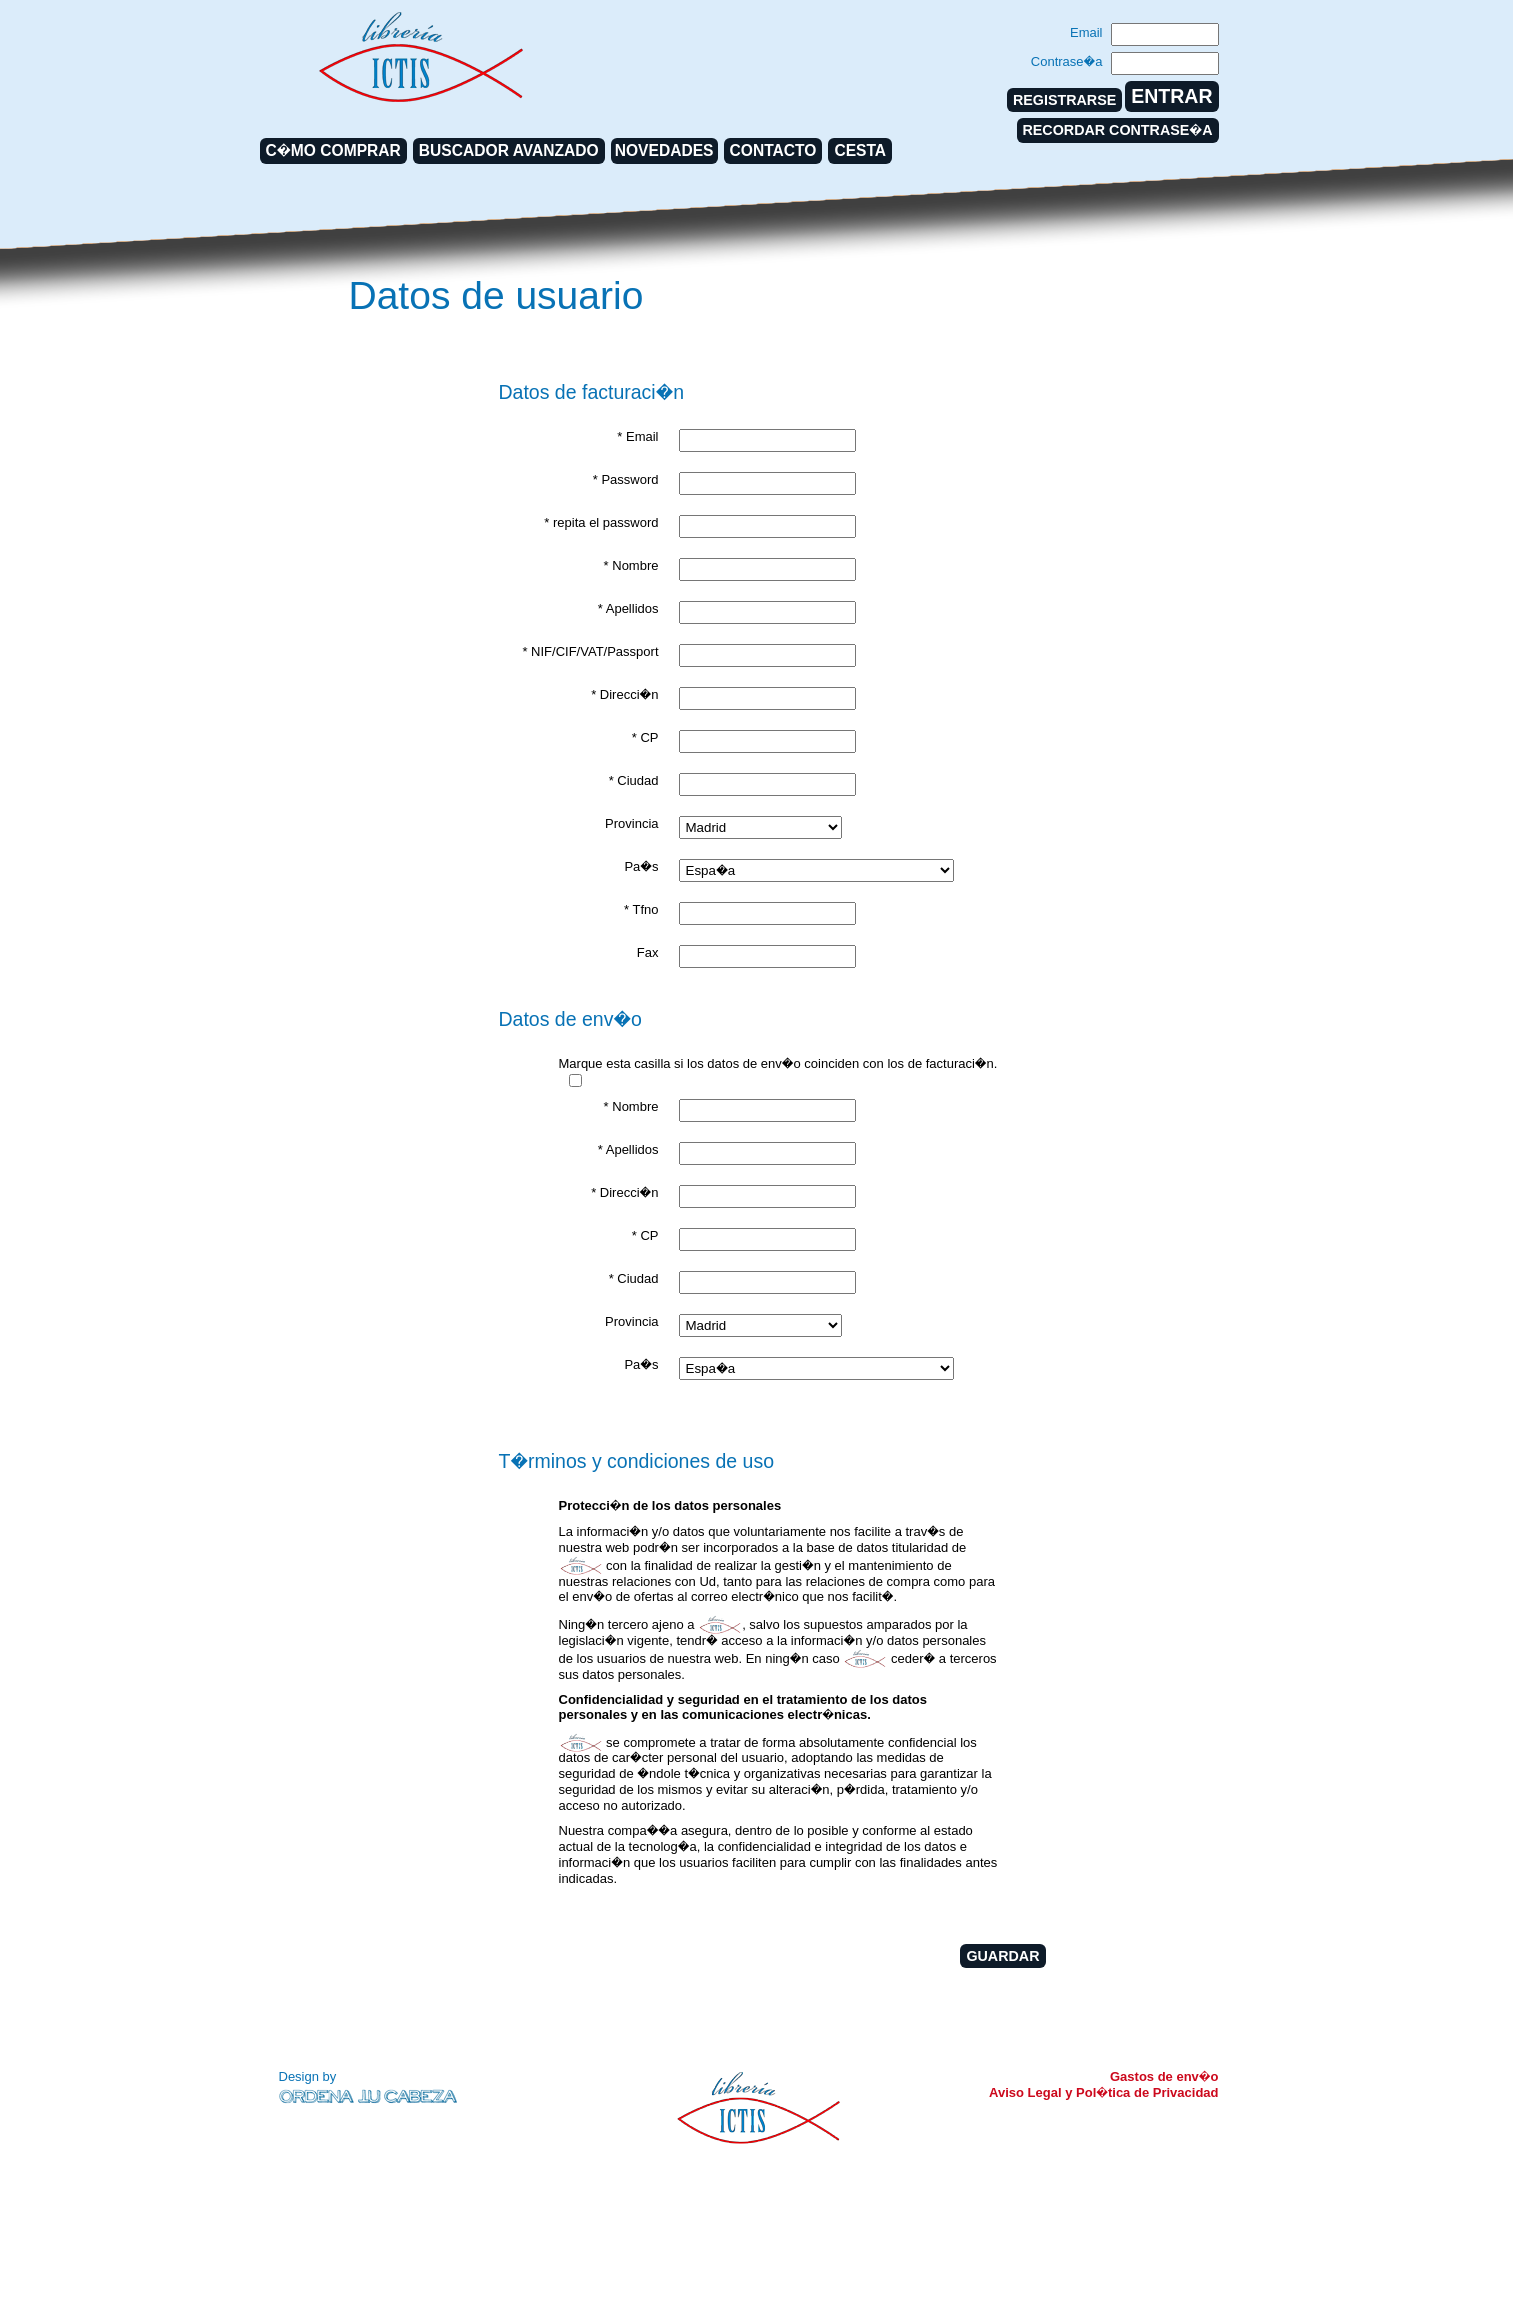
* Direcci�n (624, 694)
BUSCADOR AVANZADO (509, 150)
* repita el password (601, 522)
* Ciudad (634, 780)
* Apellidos (628, 608)
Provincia (631, 823)
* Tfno (641, 909)
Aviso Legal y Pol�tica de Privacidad (1103, 2092)
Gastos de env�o (1164, 2076)
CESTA (860, 150)
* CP (645, 737)
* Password (626, 479)
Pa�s (641, 866)
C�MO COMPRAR (333, 150)
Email (1086, 32)
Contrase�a (1067, 61)
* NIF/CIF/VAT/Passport (590, 651)
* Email (637, 436)
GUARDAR (1002, 1956)
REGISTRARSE (1064, 100)
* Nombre (631, 565)
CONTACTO (773, 150)
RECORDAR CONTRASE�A (1118, 130)
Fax (648, 952)
